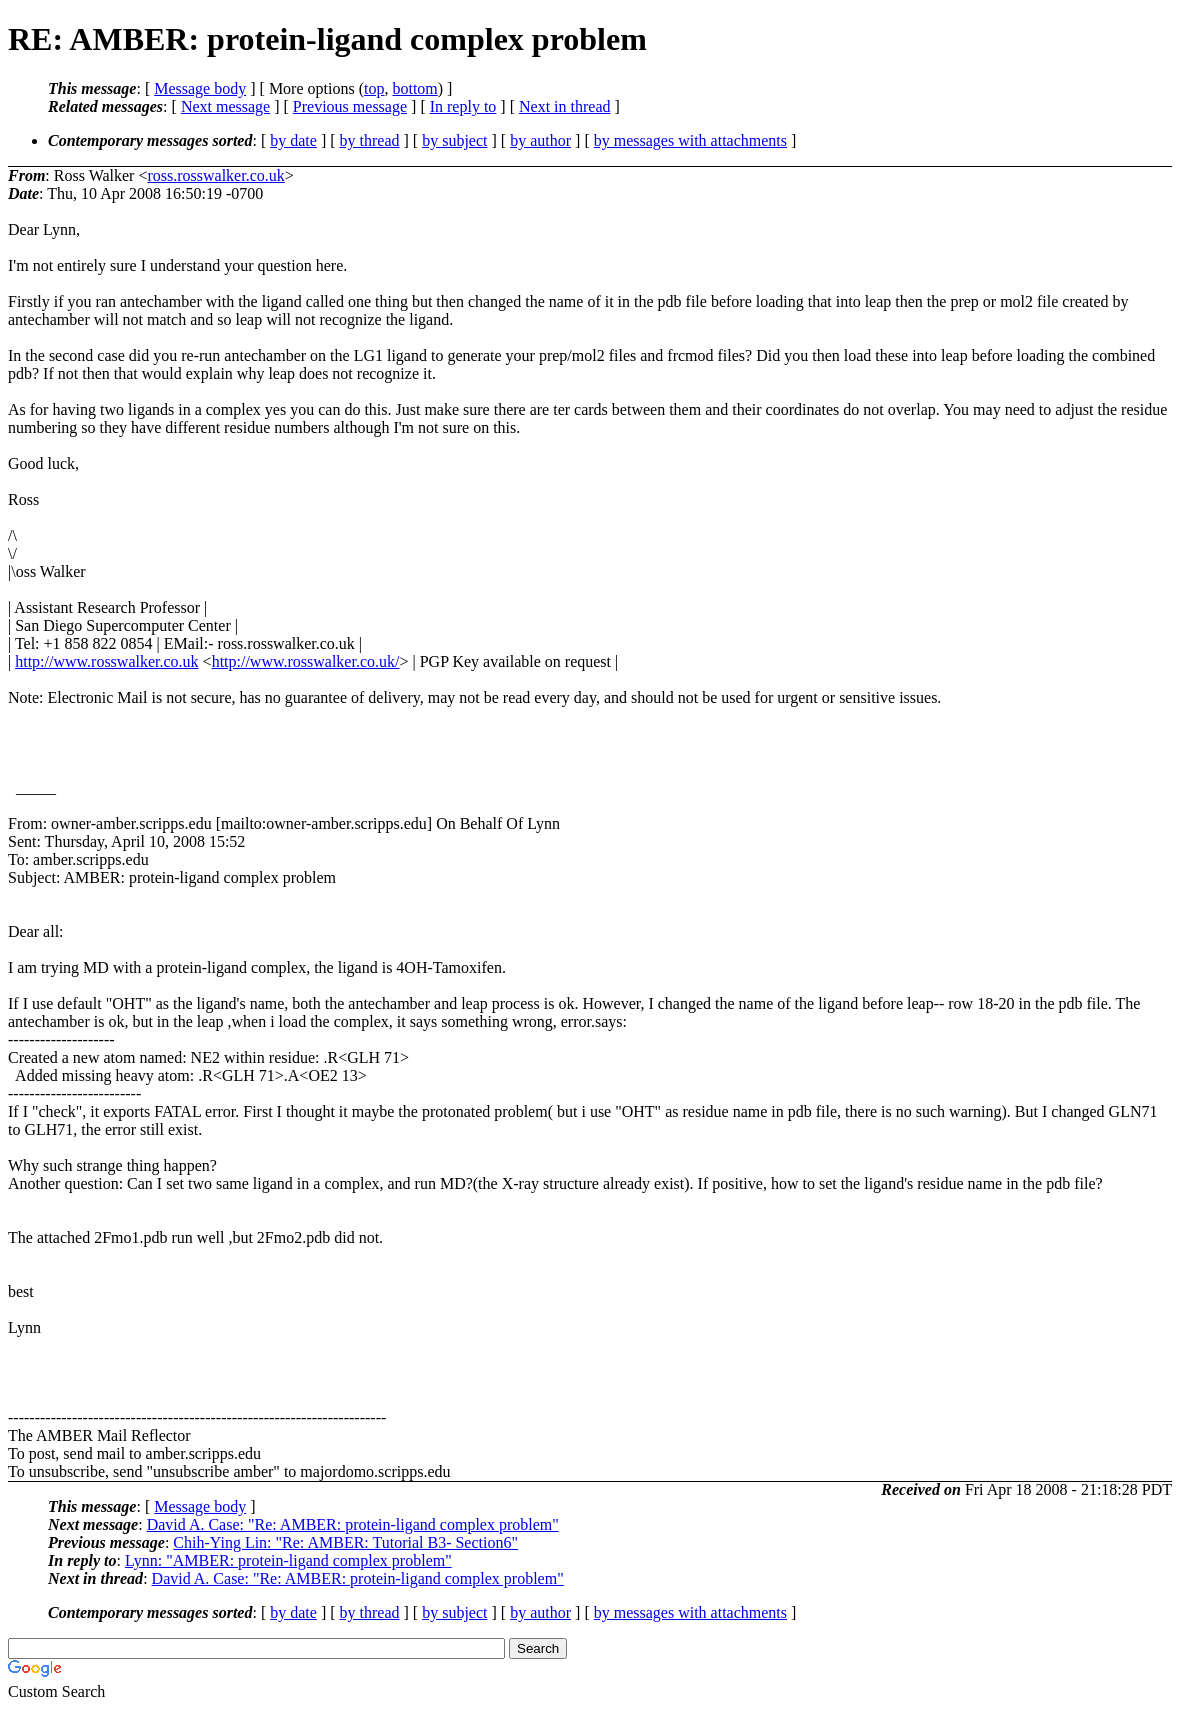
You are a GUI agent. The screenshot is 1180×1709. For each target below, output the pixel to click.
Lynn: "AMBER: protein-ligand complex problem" (288, 1560)
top (374, 88)
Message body (200, 88)
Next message (225, 106)
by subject (454, 140)
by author (540, 140)
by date (293, 140)
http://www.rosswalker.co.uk (106, 661)
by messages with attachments (690, 140)
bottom (414, 88)
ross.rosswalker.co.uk (215, 175)
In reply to (463, 106)
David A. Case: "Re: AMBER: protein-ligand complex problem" (353, 1524)
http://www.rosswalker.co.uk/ (306, 661)
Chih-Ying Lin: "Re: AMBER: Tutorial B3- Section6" (345, 1542)
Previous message (350, 106)
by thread (370, 140)
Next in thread (565, 106)
